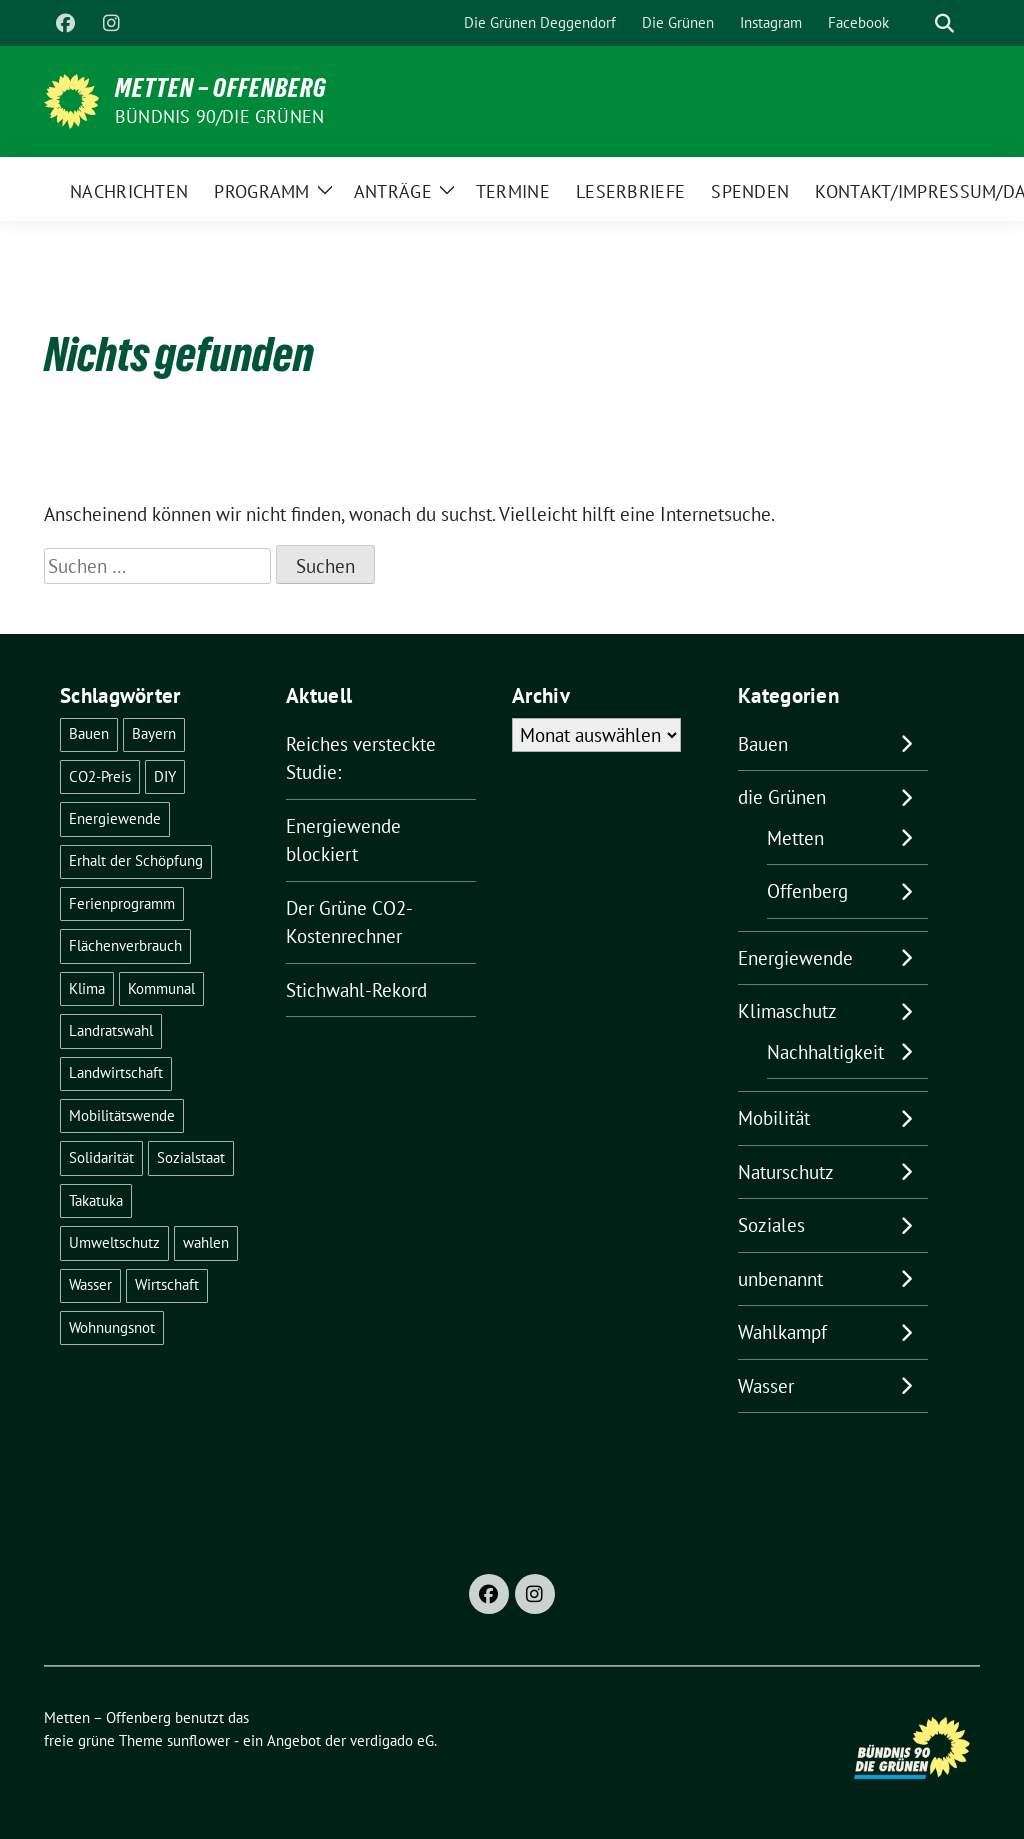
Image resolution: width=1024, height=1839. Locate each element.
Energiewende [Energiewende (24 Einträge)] (115, 818)
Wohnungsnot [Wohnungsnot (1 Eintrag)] (112, 1327)
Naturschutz (786, 1172)
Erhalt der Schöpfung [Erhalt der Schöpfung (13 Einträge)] (136, 860)
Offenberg (807, 891)
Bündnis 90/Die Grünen (219, 116)
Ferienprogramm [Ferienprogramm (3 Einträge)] (122, 903)
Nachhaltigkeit (825, 1052)
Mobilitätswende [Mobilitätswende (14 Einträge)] (122, 1115)
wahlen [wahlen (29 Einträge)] (206, 1242)
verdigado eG (392, 1740)
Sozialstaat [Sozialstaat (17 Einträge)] (191, 1157)
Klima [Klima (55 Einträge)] (87, 988)
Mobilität (774, 1118)
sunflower (198, 1740)
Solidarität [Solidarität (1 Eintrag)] (101, 1157)
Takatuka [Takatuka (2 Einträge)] (96, 1200)
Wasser (766, 1386)
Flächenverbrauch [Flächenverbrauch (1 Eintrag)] (125, 945)
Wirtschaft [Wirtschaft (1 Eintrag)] (167, 1284)
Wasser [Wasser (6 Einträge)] (90, 1284)
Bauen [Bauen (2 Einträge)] (89, 733)
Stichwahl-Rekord (356, 990)
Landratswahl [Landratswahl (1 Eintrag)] (111, 1030)
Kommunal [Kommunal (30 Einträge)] (161, 988)
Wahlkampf (782, 1332)
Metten (795, 838)
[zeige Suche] (944, 23)
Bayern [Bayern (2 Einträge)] (154, 733)
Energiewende (795, 958)
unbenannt (780, 1279)
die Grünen (782, 797)
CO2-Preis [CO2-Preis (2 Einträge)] (100, 776)
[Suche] (916, 23)
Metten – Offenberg (221, 88)
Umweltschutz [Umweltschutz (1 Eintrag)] (114, 1242)
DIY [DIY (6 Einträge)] (165, 776)
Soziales (771, 1225)
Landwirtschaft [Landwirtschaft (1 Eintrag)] (116, 1072)
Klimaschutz (787, 1011)
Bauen (763, 744)
